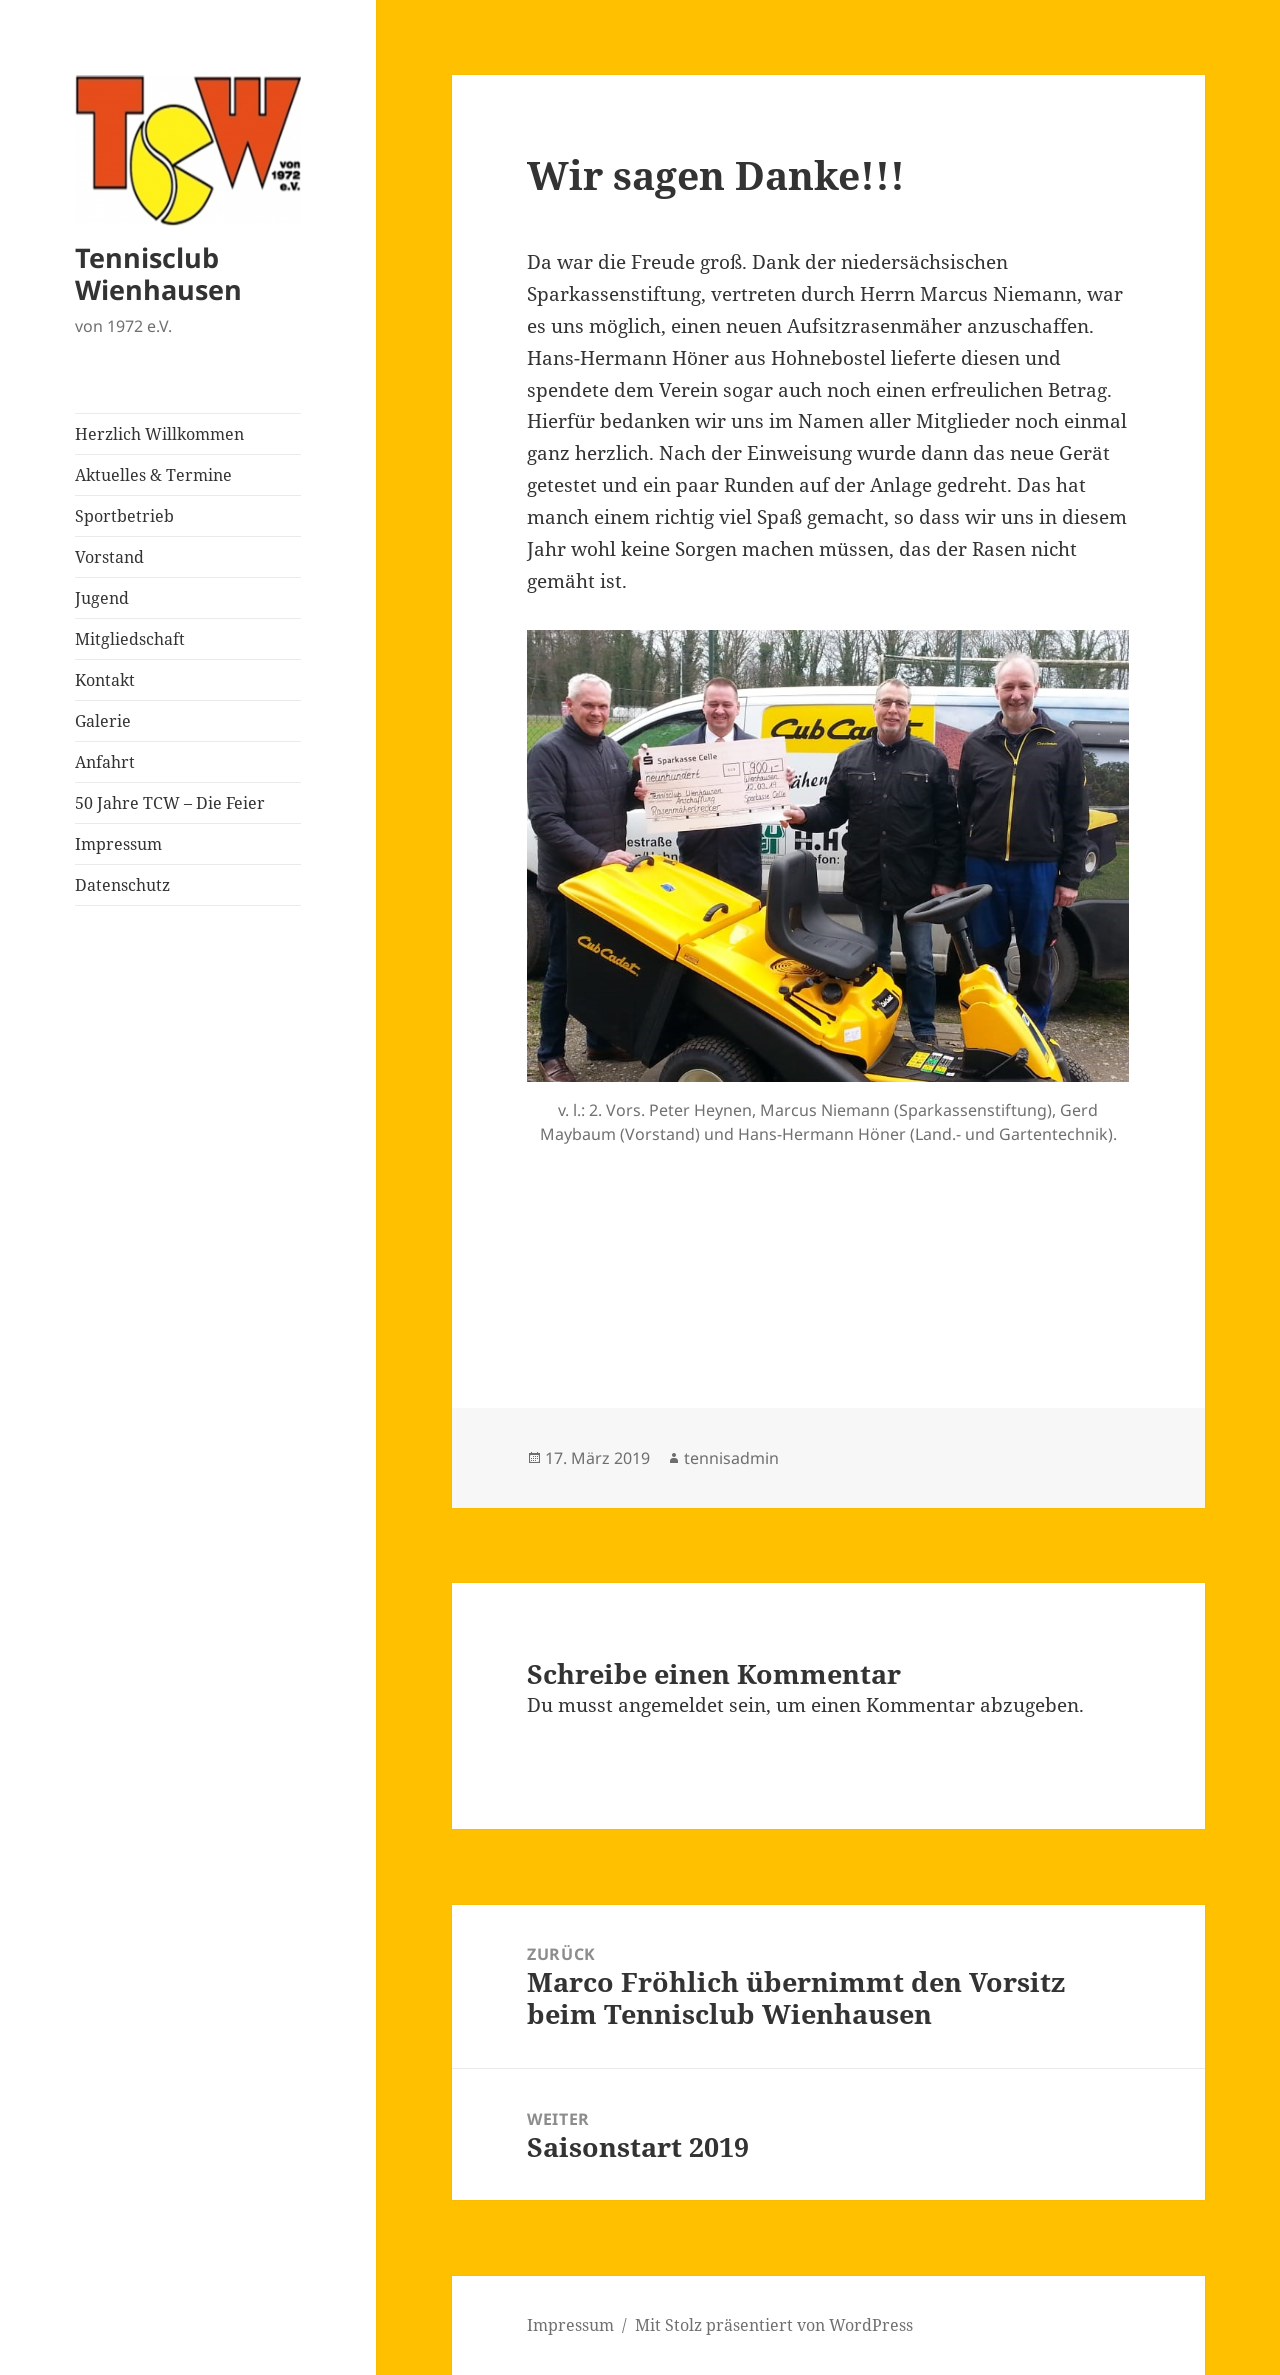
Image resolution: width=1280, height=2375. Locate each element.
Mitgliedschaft (130, 639)
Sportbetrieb (124, 516)
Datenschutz (122, 885)
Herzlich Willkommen (159, 434)
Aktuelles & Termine (153, 475)
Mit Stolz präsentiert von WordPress (774, 2325)
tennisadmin (731, 1458)
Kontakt (105, 680)
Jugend (102, 598)
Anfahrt (105, 762)
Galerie (103, 721)
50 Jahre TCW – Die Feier (170, 803)
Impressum (118, 844)
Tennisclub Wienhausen (158, 273)
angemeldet (671, 1705)
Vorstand (109, 557)
